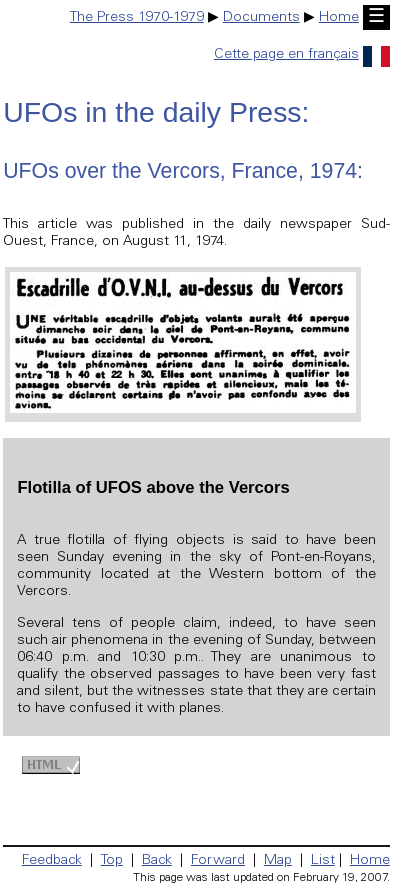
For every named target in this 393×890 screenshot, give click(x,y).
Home (339, 18)
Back (157, 861)
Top (112, 861)
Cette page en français (302, 55)
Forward (218, 861)
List (323, 861)
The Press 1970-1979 (137, 18)
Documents (261, 18)
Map (278, 861)
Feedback (52, 861)
